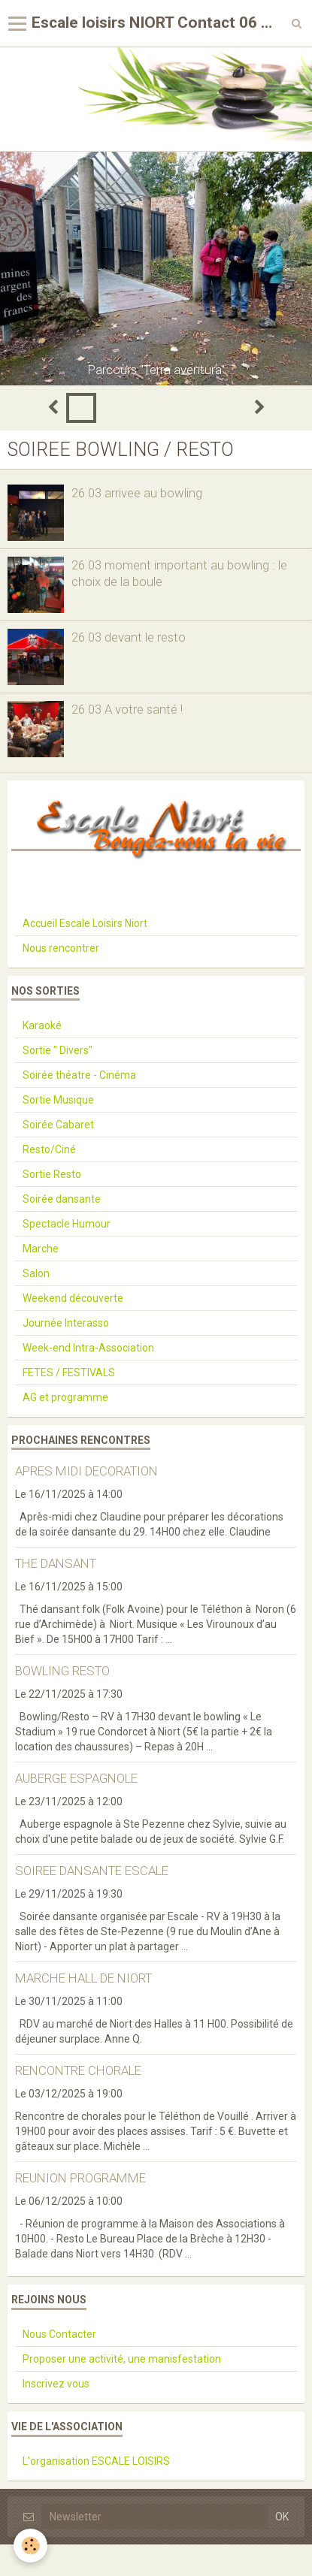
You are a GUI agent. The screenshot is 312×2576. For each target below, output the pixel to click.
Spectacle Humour (67, 1224)
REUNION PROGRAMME (80, 2177)
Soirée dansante (62, 1199)
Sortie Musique (58, 1100)
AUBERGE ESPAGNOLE (76, 1778)
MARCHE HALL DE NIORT (83, 1978)
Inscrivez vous (56, 2384)
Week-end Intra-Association (88, 1348)
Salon (36, 1273)
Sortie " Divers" (57, 1050)
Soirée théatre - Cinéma (79, 1075)
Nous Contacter (59, 2334)
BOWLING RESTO (62, 1670)
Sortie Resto (52, 1174)
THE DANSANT (55, 1563)
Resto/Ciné (49, 1149)
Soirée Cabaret (58, 1125)
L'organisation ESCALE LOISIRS (96, 2461)
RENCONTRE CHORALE (78, 2070)
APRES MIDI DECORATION (86, 1470)
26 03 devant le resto (128, 637)
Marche (41, 1249)
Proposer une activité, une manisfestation (122, 2359)
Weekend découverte (73, 1298)
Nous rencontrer (61, 948)
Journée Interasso (66, 1323)
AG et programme (65, 1397)
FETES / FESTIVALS (69, 1373)
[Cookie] (30, 2545)
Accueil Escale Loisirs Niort (85, 923)
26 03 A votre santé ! (127, 709)
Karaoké (42, 1025)
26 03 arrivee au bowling (136, 492)
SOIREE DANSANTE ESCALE (91, 1870)
